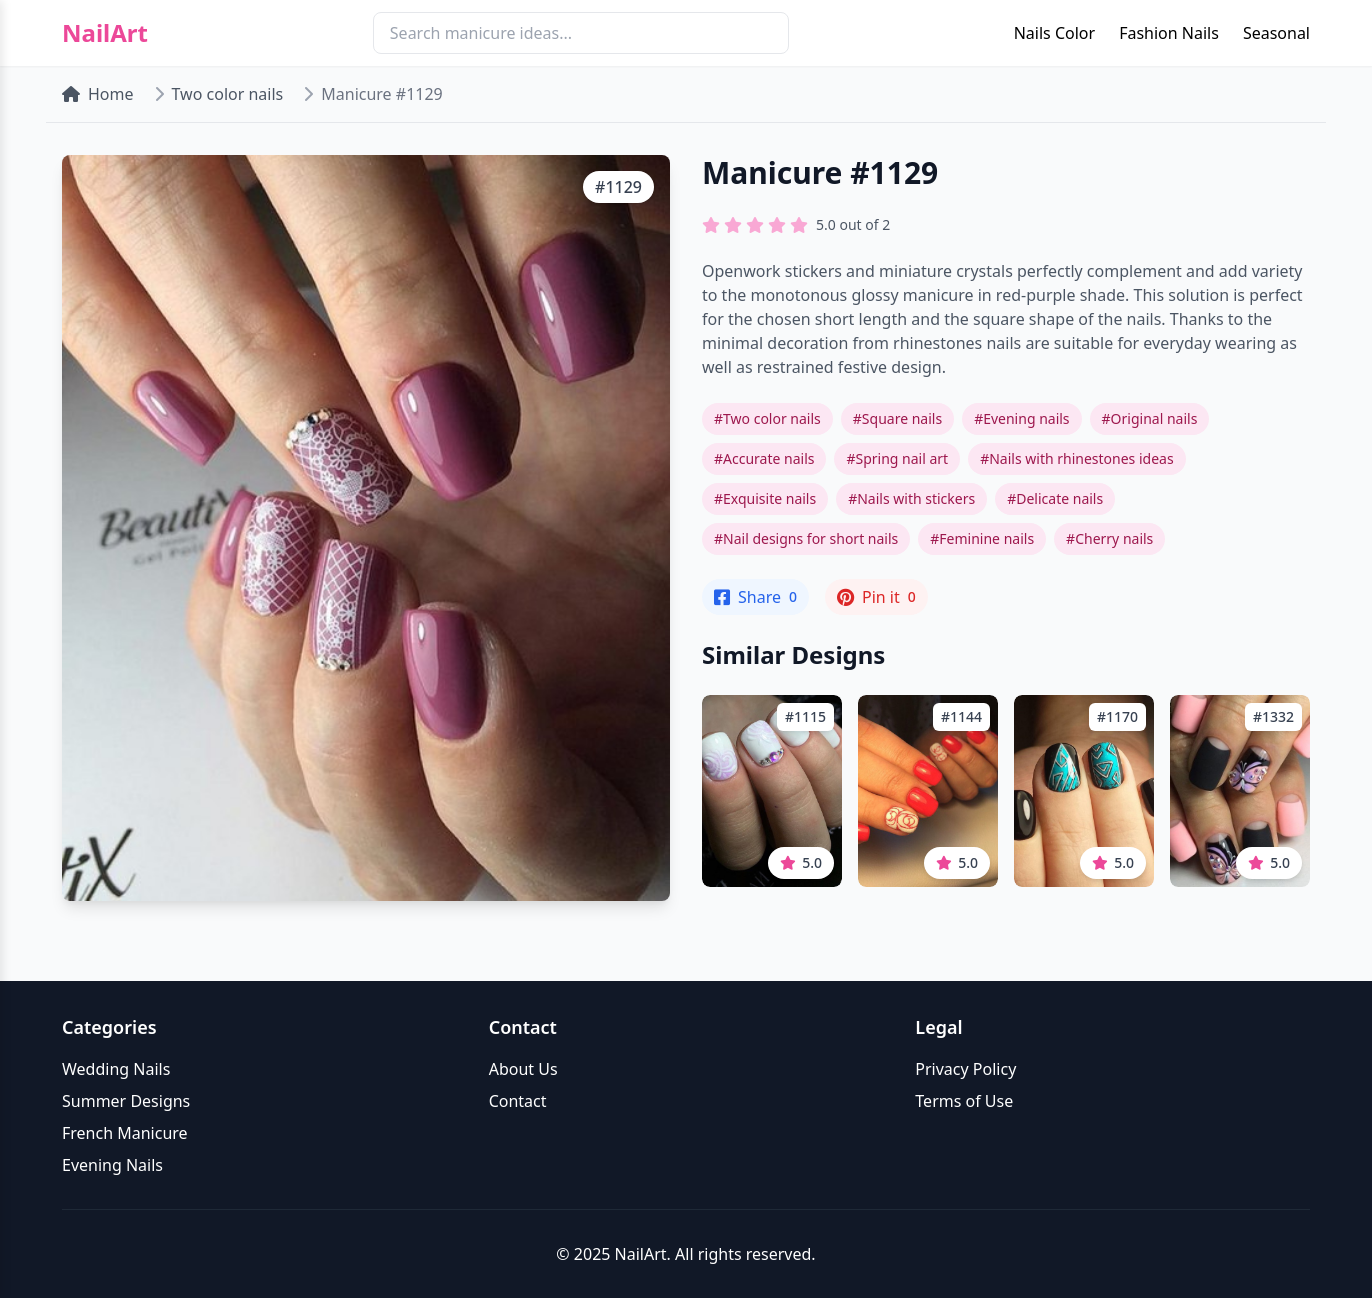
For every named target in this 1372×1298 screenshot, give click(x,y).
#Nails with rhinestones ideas (1076, 458)
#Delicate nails (1055, 498)
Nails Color (1054, 33)
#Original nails (1150, 418)
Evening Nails (112, 1165)
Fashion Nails (1169, 33)
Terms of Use (964, 1101)
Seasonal (1276, 33)
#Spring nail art (897, 458)
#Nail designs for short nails (806, 538)
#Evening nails (1021, 418)
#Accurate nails (764, 458)
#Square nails (897, 418)
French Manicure (125, 1133)
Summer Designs (126, 1101)
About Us (523, 1069)
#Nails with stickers (911, 498)
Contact (518, 1101)
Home (98, 94)
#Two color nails (767, 418)
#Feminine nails (982, 538)
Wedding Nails (116, 1069)
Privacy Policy (965, 1069)
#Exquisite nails (765, 498)
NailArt (105, 33)
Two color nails (228, 94)
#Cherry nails (1109, 538)
